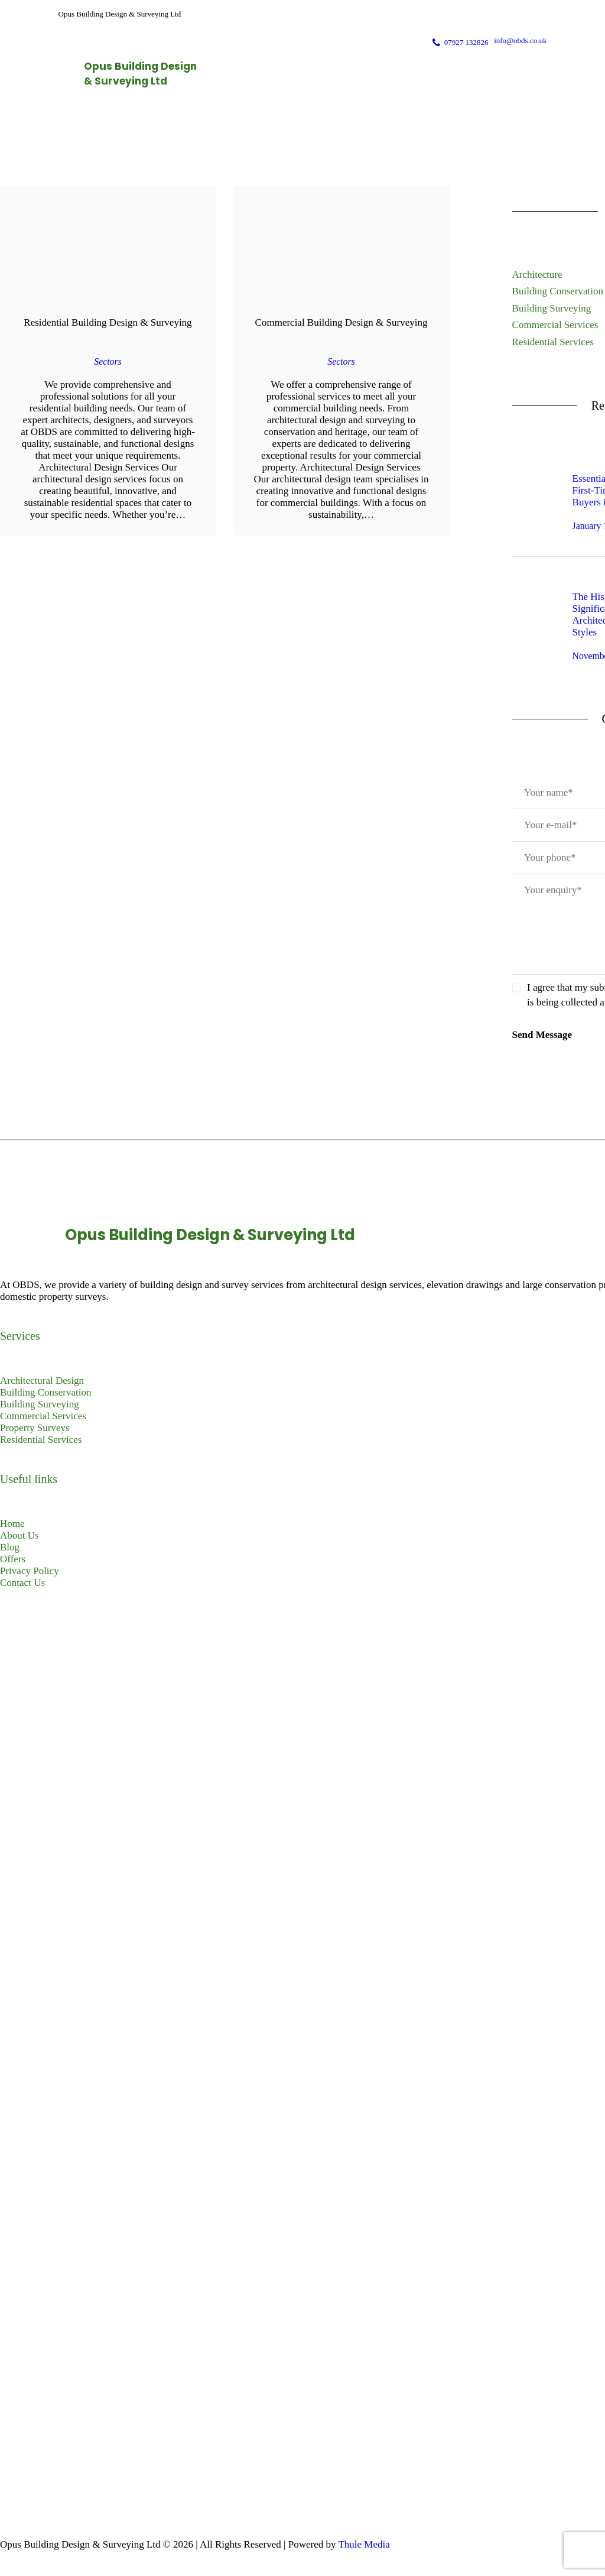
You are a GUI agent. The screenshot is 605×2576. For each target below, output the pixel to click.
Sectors (107, 361)
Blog (9, 1547)
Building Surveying (551, 308)
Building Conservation (557, 291)
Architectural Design (42, 1380)
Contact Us (22, 1582)
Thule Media (363, 2544)
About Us (19, 1535)
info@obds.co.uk (520, 40)
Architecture (537, 274)
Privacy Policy (29, 1570)
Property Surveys (35, 1427)
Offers (12, 1559)
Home (12, 1523)
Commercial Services (555, 324)
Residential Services (553, 342)
